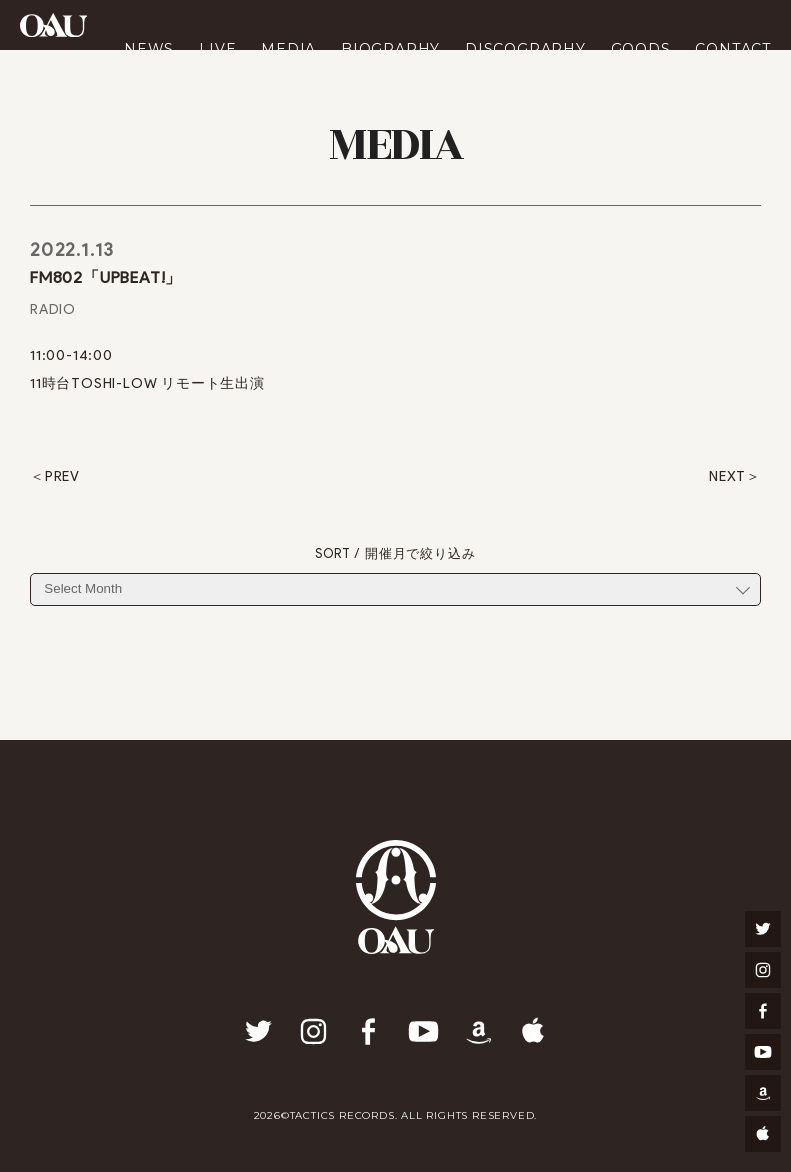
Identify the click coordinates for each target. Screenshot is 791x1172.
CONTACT (733, 49)
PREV (62, 477)
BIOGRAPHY (390, 49)
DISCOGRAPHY (525, 49)
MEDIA (288, 49)
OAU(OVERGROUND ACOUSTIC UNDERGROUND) (53, 25)
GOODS (641, 49)
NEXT (727, 477)
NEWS (149, 49)
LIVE (217, 49)
